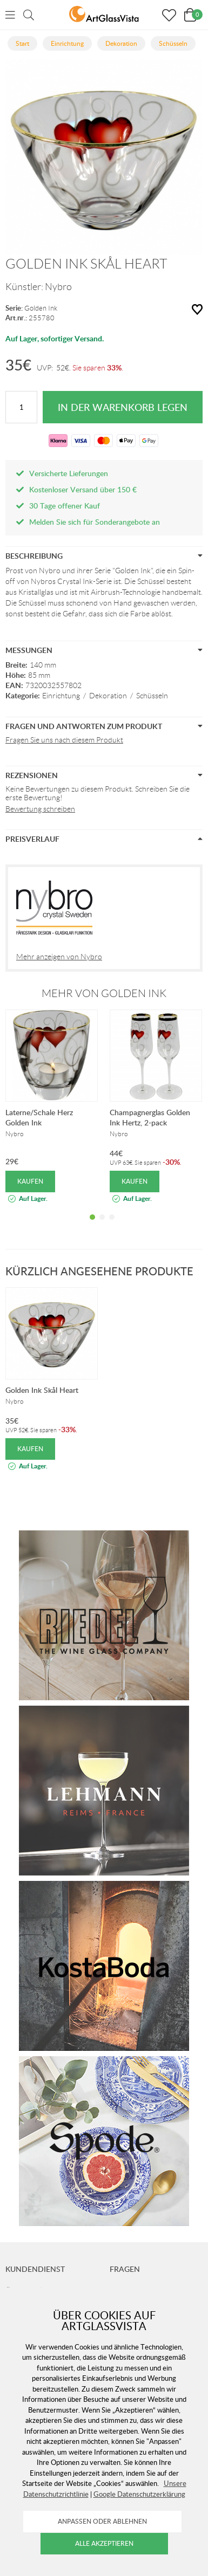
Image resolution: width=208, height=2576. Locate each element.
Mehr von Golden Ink (104, 993)
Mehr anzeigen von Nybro (59, 956)
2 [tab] (102, 1225)
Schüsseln (152, 695)
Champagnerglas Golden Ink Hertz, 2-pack (150, 1117)
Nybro (58, 286)
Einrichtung (61, 695)
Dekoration (108, 695)
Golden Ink (40, 308)
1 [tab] (92, 1225)
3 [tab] (112, 1225)
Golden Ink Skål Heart (41, 1390)
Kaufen (30, 1181)
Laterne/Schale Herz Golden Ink (39, 1117)
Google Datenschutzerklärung (139, 2494)
